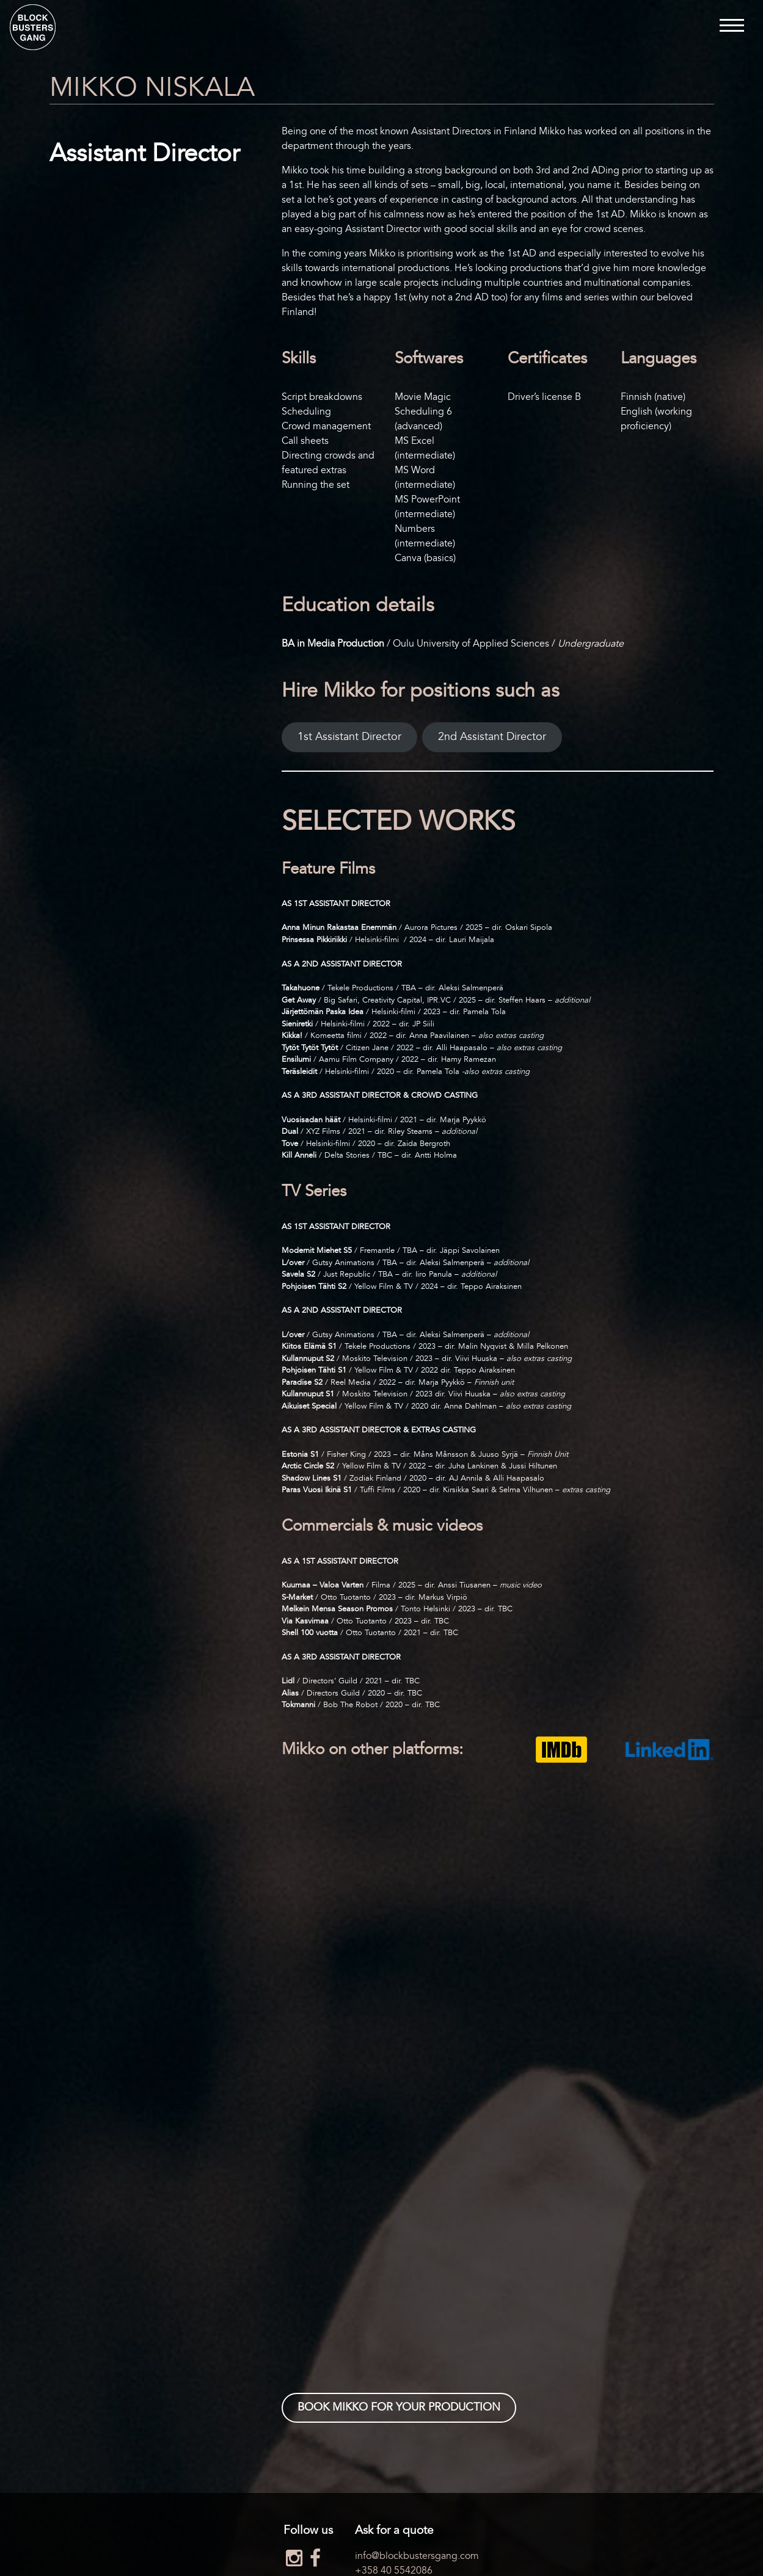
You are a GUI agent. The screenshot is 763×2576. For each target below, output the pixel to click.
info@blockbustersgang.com (417, 2556)
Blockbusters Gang (33, 27)
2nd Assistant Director (492, 737)
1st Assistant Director (349, 737)
